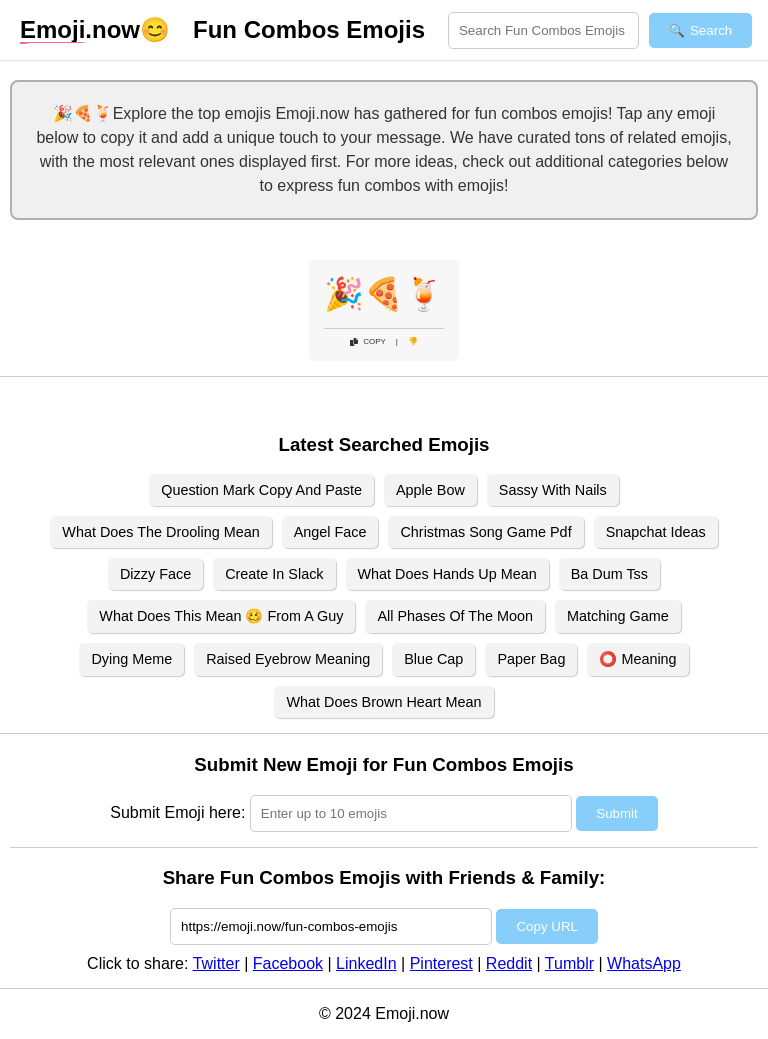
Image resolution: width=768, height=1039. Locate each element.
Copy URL (546, 926)
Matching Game (618, 616)
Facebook (288, 963)
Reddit (509, 963)
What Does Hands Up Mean (447, 574)
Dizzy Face (155, 574)
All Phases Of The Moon (455, 616)
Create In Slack (274, 574)
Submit (616, 813)
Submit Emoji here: (177, 812)
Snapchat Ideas (656, 532)
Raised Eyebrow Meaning (288, 659)
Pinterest (441, 963)
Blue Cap (433, 659)
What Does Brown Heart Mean (383, 702)
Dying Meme (131, 659)
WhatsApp (644, 963)
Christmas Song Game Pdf (485, 532)
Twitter (216, 963)
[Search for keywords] (543, 30)
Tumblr (569, 963)
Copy (368, 341)
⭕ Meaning (637, 659)
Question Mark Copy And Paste (261, 490)
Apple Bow (430, 490)
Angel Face (330, 532)
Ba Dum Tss (609, 574)
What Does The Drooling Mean (160, 532)
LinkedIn (366, 963)
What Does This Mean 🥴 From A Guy (221, 616)
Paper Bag (531, 659)
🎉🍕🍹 (384, 294)
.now (80, 30)
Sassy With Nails (553, 490)
